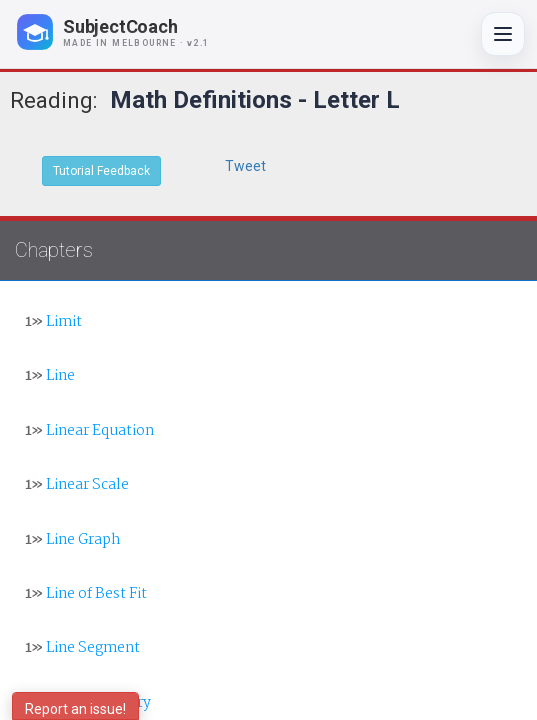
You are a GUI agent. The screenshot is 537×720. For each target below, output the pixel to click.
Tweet (245, 166)
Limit (53, 322)
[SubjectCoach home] (130, 32)
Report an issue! (75, 709)
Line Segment (82, 648)
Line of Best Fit (86, 594)
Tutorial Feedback (101, 171)
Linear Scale (77, 485)
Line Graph (73, 540)
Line (50, 376)
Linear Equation (89, 431)
